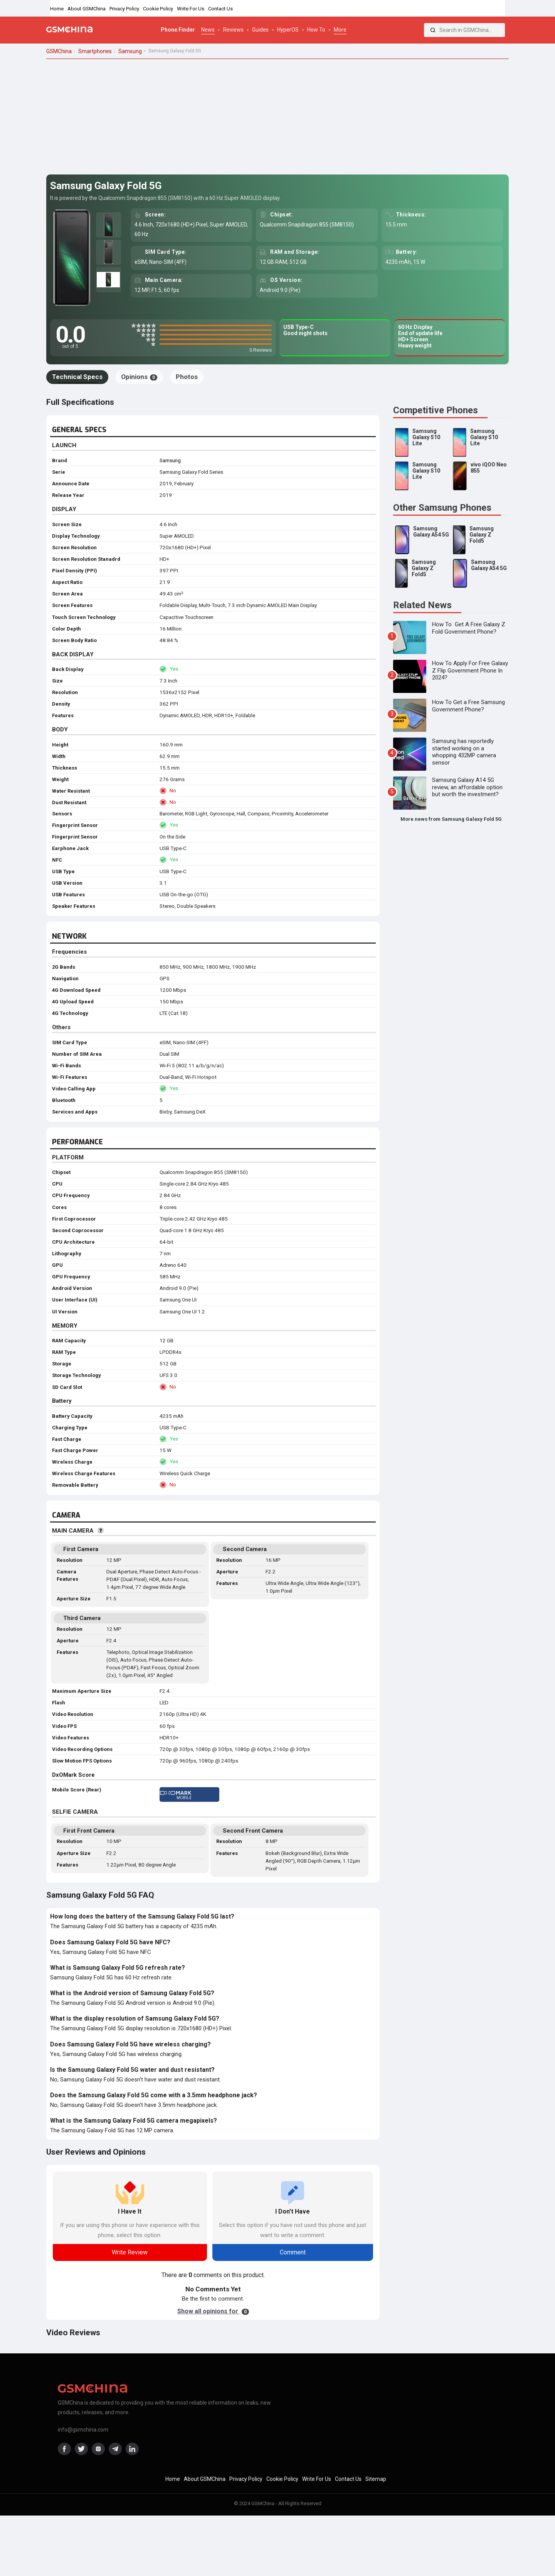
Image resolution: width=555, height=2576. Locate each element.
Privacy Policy (124, 9)
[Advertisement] (277, 117)
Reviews (233, 30)
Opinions (139, 377)
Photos (187, 377)
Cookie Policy (158, 9)
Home (57, 9)
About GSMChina (86, 9)
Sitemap (375, 2479)
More (340, 30)
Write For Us (190, 9)
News (208, 30)
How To (316, 30)
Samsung (170, 460)
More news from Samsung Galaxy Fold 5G (451, 819)
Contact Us (220, 9)
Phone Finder (178, 30)
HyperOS (288, 30)
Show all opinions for (213, 2311)
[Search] (433, 30)
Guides (260, 30)
